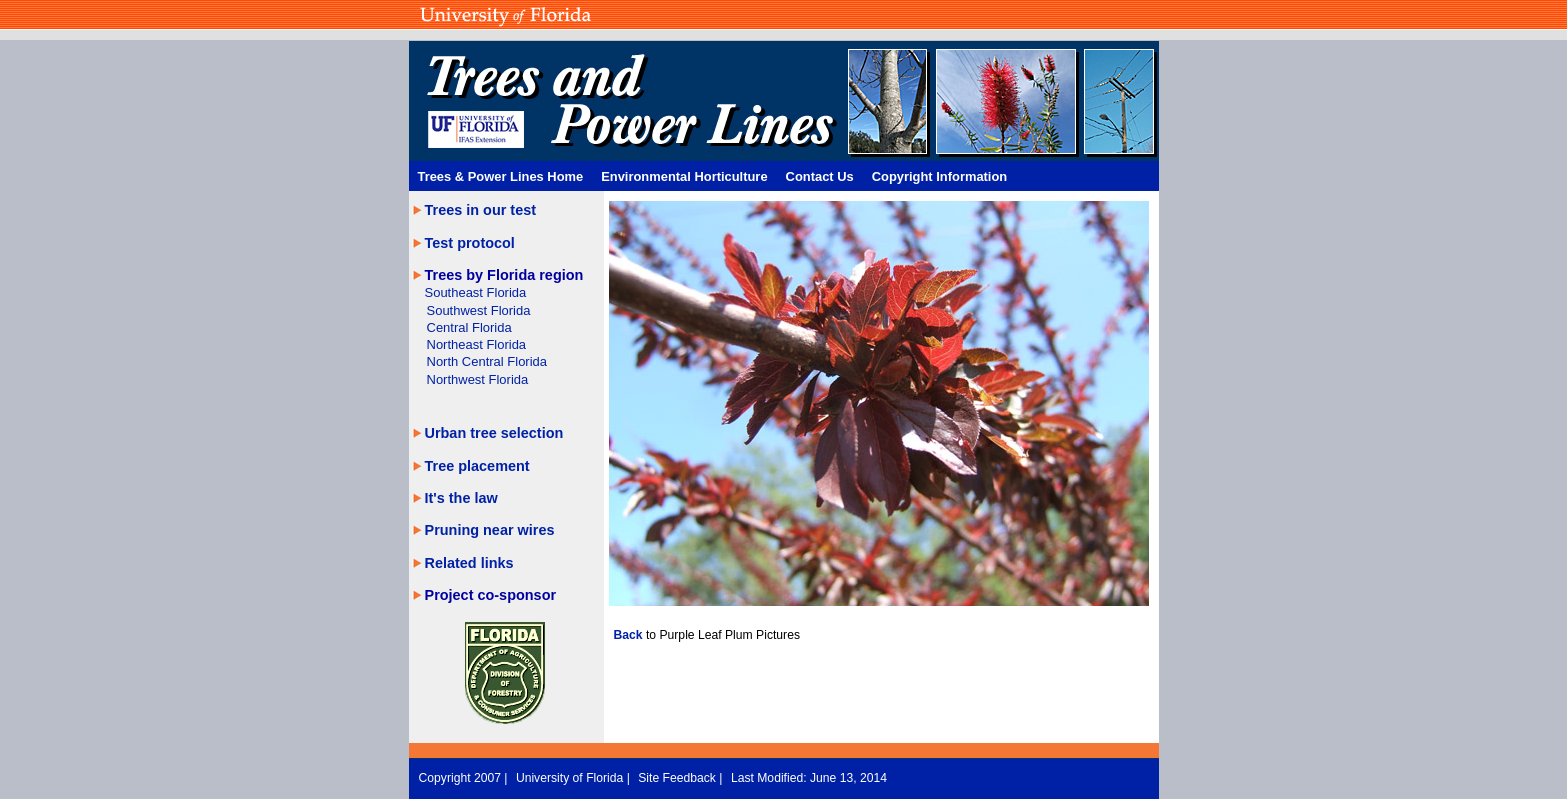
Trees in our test (481, 210)
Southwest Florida (479, 310)
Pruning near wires (490, 530)
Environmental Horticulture (684, 176)
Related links (469, 563)
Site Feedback (678, 778)
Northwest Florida (478, 379)
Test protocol (470, 243)
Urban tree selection (494, 433)
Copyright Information (940, 176)
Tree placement (477, 466)
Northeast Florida (477, 344)
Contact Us (820, 176)
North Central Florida (487, 361)
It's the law (461, 498)
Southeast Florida (476, 292)
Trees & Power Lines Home (501, 176)
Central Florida (469, 327)
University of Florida (571, 778)
